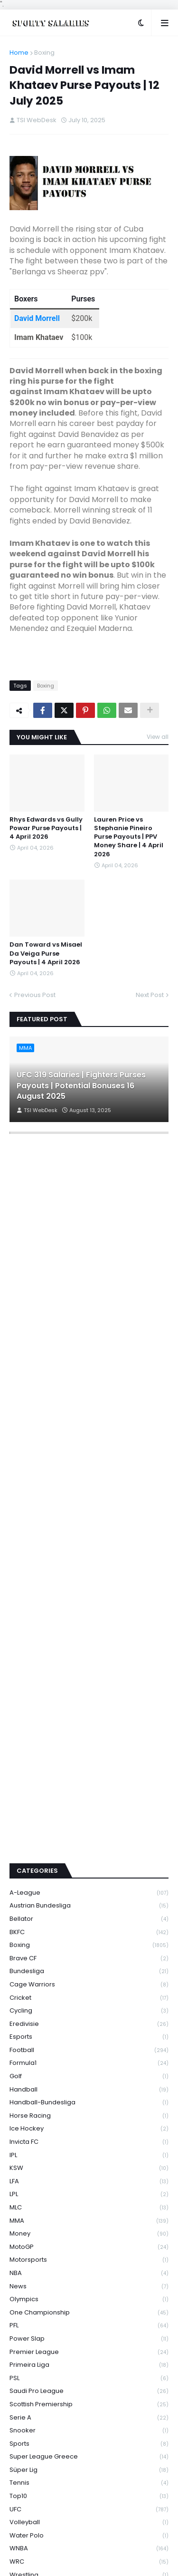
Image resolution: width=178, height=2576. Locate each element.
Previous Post (35, 994)
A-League (89, 1771)
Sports (89, 2322)
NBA (89, 2152)
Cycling (89, 1890)
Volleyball (89, 2401)
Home (18, 52)
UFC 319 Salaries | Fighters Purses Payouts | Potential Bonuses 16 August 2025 (81, 1086)
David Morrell (37, 318)
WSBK (89, 2467)
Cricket (89, 1876)
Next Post (150, 994)
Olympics (89, 2178)
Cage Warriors (89, 1863)
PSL (89, 2257)
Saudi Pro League (89, 2270)
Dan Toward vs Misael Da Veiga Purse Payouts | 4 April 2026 (45, 953)
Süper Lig (89, 2348)
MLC (89, 2086)
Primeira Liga (89, 2244)
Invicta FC (89, 2020)
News (89, 2165)
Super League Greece (89, 2336)
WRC (89, 2440)
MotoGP (89, 2126)
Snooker (89, 2310)
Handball (89, 1968)
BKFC (89, 1811)
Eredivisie (89, 1903)
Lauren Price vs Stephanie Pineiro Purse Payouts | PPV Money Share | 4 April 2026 (128, 837)
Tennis (89, 2362)
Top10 (89, 2375)
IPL (89, 2034)
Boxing (44, 52)
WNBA (89, 2427)
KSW (89, 2047)
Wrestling (89, 2454)
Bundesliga (89, 1850)
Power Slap (89, 2217)
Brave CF (89, 1837)
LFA (89, 2060)
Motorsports (89, 2139)
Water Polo (89, 2414)
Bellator (89, 1797)
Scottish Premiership (89, 2283)
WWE (89, 2479)
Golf (89, 1955)
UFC (89, 2388)
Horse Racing (89, 1994)
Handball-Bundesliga (89, 1981)
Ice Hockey (89, 2008)
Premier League (89, 2231)
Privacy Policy (89, 2561)
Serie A (89, 2296)
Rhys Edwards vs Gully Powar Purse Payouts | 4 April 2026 (46, 828)
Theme (144, 2547)
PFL (89, 2204)
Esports (89, 1916)
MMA (89, 2099)
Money (89, 2113)
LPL (89, 2073)
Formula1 (89, 1942)
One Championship (89, 2191)
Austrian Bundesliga (89, 1785)
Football (89, 1929)
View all (158, 737)
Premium (69, 2547)
